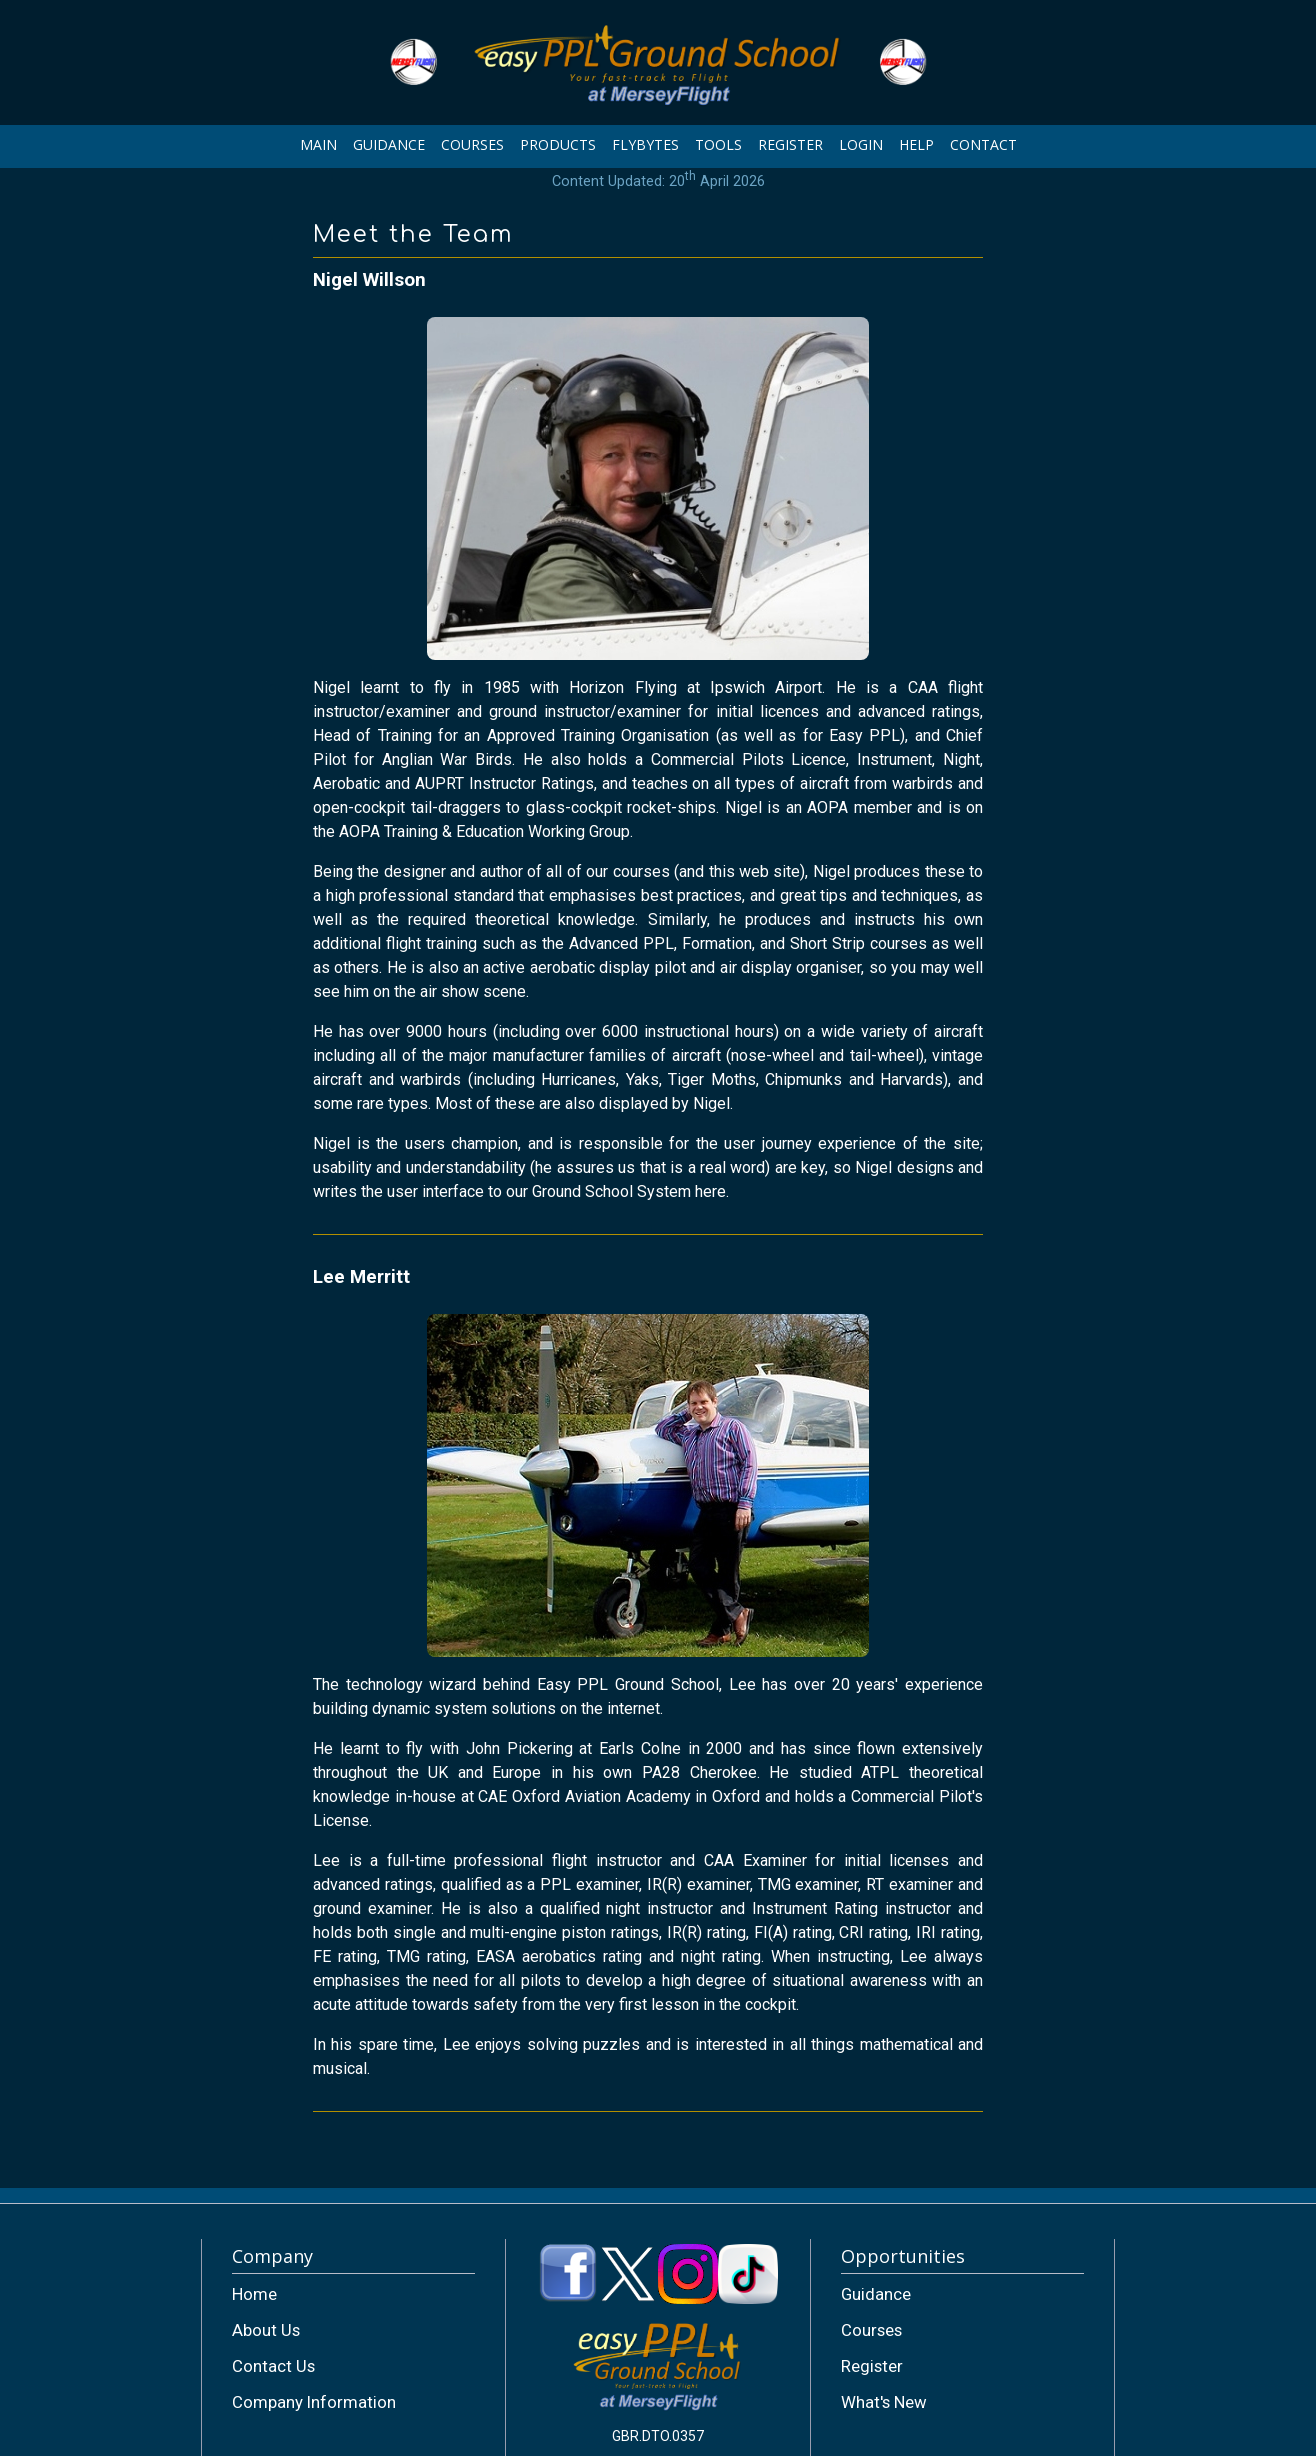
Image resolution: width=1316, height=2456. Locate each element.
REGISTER (790, 144)
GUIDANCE (389, 144)
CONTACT (983, 144)
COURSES (472, 144)
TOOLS (718, 144)
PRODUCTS (558, 144)
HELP (916, 144)
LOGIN (861, 144)
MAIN (318, 144)
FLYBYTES (645, 144)
